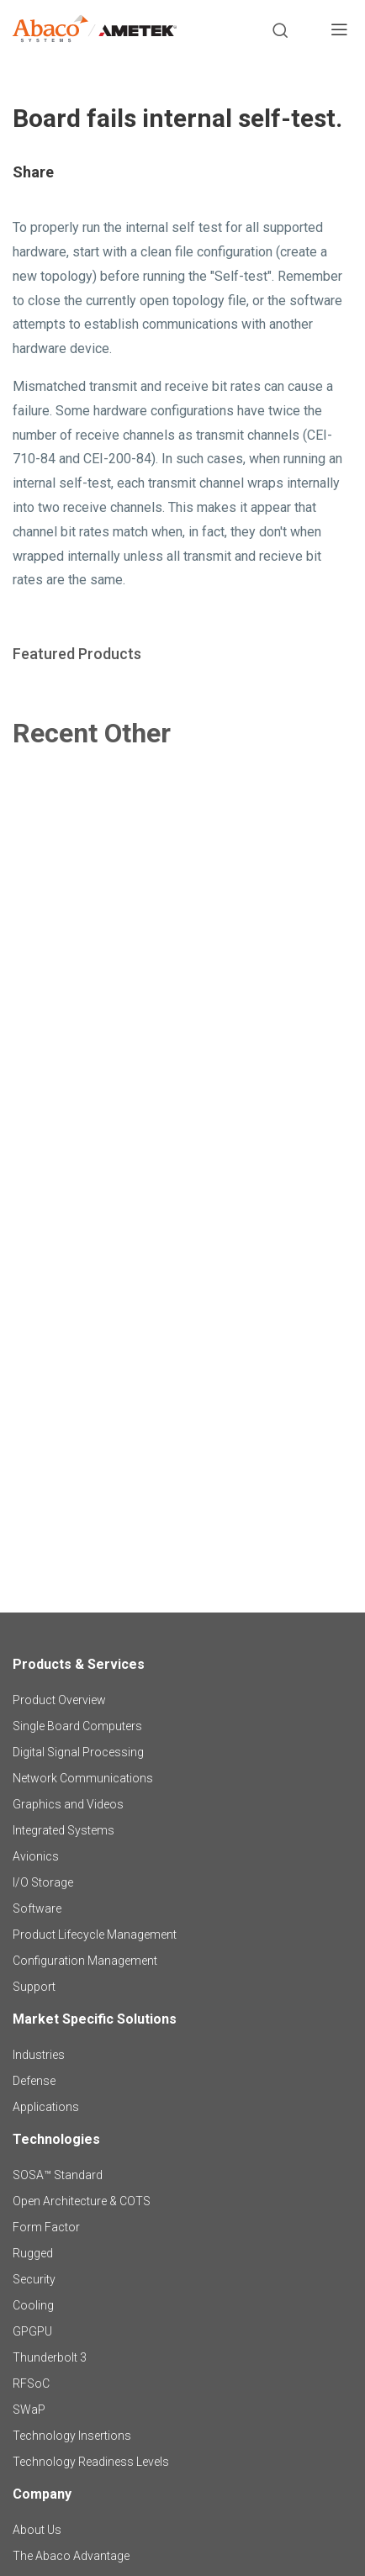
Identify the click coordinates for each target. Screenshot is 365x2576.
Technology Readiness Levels (91, 2461)
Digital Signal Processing (78, 1752)
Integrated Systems (63, 1830)
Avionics (36, 1856)
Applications (46, 2107)
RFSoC (31, 2383)
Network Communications (83, 1778)
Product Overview (59, 1700)
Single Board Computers (77, 1726)
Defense (34, 2081)
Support (34, 1986)
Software (37, 1908)
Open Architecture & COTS (82, 2201)
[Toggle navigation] (338, 32)
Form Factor (46, 2227)
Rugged (33, 2253)
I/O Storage (43, 1882)
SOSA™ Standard (58, 2175)
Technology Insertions (72, 2435)
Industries (39, 2054)
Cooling (33, 2305)
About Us (37, 2529)
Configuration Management (85, 1960)
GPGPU (32, 2331)
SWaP (29, 2409)
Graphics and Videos (68, 1804)
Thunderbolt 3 (50, 2357)
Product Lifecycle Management (95, 1934)
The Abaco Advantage (71, 2556)
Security (34, 2279)
